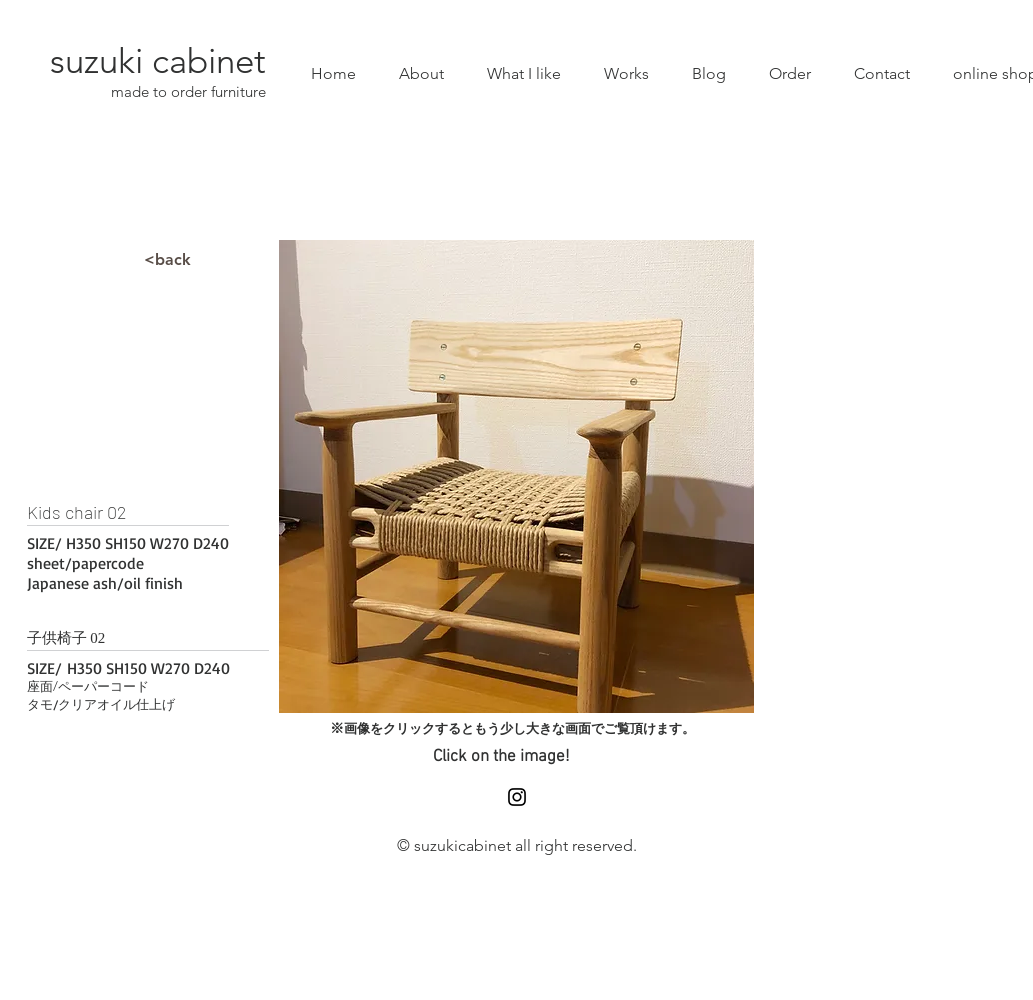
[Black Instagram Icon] (517, 797)
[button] (516, 476)
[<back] (168, 260)
